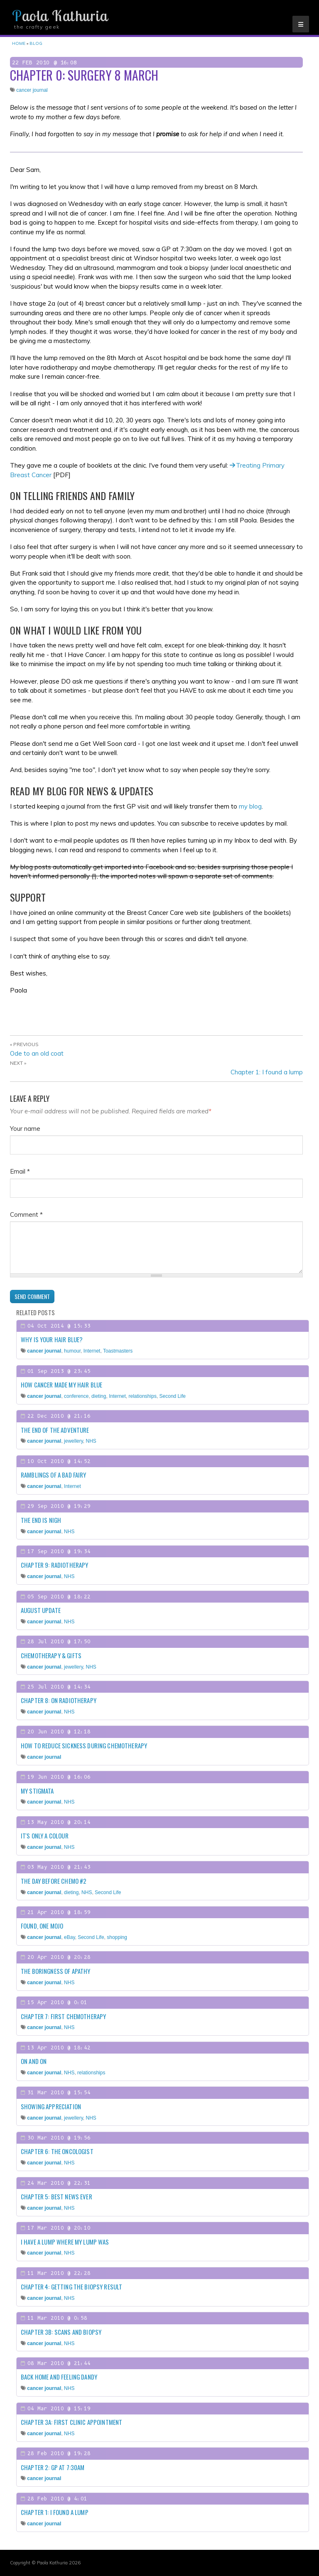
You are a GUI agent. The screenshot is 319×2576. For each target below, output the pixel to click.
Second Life (173, 1396)
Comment (26, 1214)
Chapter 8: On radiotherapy (58, 1700)
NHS (91, 1441)
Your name (25, 1128)
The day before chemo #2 (53, 1880)
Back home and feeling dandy (59, 2376)
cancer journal (31, 90)
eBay (69, 1937)
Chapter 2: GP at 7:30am (52, 2467)
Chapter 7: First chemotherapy (63, 2016)
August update (41, 1610)
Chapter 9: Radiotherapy (54, 1564)
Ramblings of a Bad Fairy (53, 1474)
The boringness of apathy (56, 1971)
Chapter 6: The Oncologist (57, 2151)
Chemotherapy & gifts (51, 1655)
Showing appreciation (51, 2106)
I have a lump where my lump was (65, 2241)
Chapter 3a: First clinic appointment (71, 2421)
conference (76, 1396)
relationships (143, 1396)
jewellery (73, 1441)
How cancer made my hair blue (61, 1384)
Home (18, 43)
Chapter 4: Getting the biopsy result (71, 2286)
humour (72, 1351)
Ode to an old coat (37, 1053)
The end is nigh (41, 1520)
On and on (34, 2061)
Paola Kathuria (60, 15)
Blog (35, 43)
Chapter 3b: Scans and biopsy (61, 2331)
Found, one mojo (42, 1925)
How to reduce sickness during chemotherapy (84, 1745)
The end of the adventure (55, 1429)
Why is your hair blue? (52, 1339)
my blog (250, 806)
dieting (98, 1396)
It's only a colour (45, 1835)
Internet (92, 1351)
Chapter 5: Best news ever (56, 2196)
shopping (117, 1937)
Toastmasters (118, 1351)
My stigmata (37, 1790)
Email (20, 1171)
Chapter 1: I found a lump (267, 1072)
